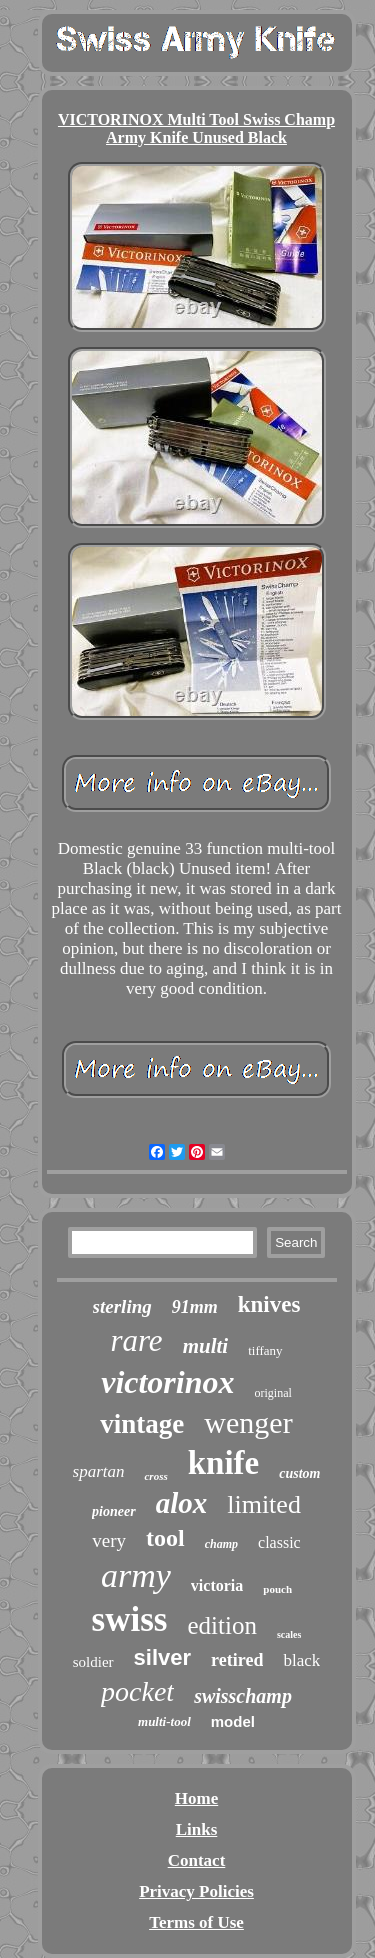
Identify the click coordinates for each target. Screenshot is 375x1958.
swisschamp (243, 1696)
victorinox (167, 1382)
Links (197, 1829)
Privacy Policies (196, 1891)
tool (165, 1538)
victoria (217, 1585)
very (109, 1540)
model (233, 1721)
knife (224, 1463)
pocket (137, 1691)
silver (163, 1657)
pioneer (114, 1511)
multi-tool (164, 1721)
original (273, 1393)
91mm (195, 1307)
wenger (248, 1422)
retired (237, 1660)
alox (182, 1503)
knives (269, 1304)
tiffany (265, 1350)
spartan (99, 1471)
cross (155, 1476)
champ (221, 1544)
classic (279, 1542)
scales (289, 1634)
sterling (122, 1306)
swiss (130, 1619)
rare (136, 1340)
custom (299, 1473)
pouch (277, 1589)
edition (221, 1625)
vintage (142, 1424)
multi (206, 1346)
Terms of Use (196, 1922)
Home (196, 1798)
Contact (197, 1860)
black (301, 1660)
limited (264, 1504)
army (136, 1575)
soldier (93, 1662)
